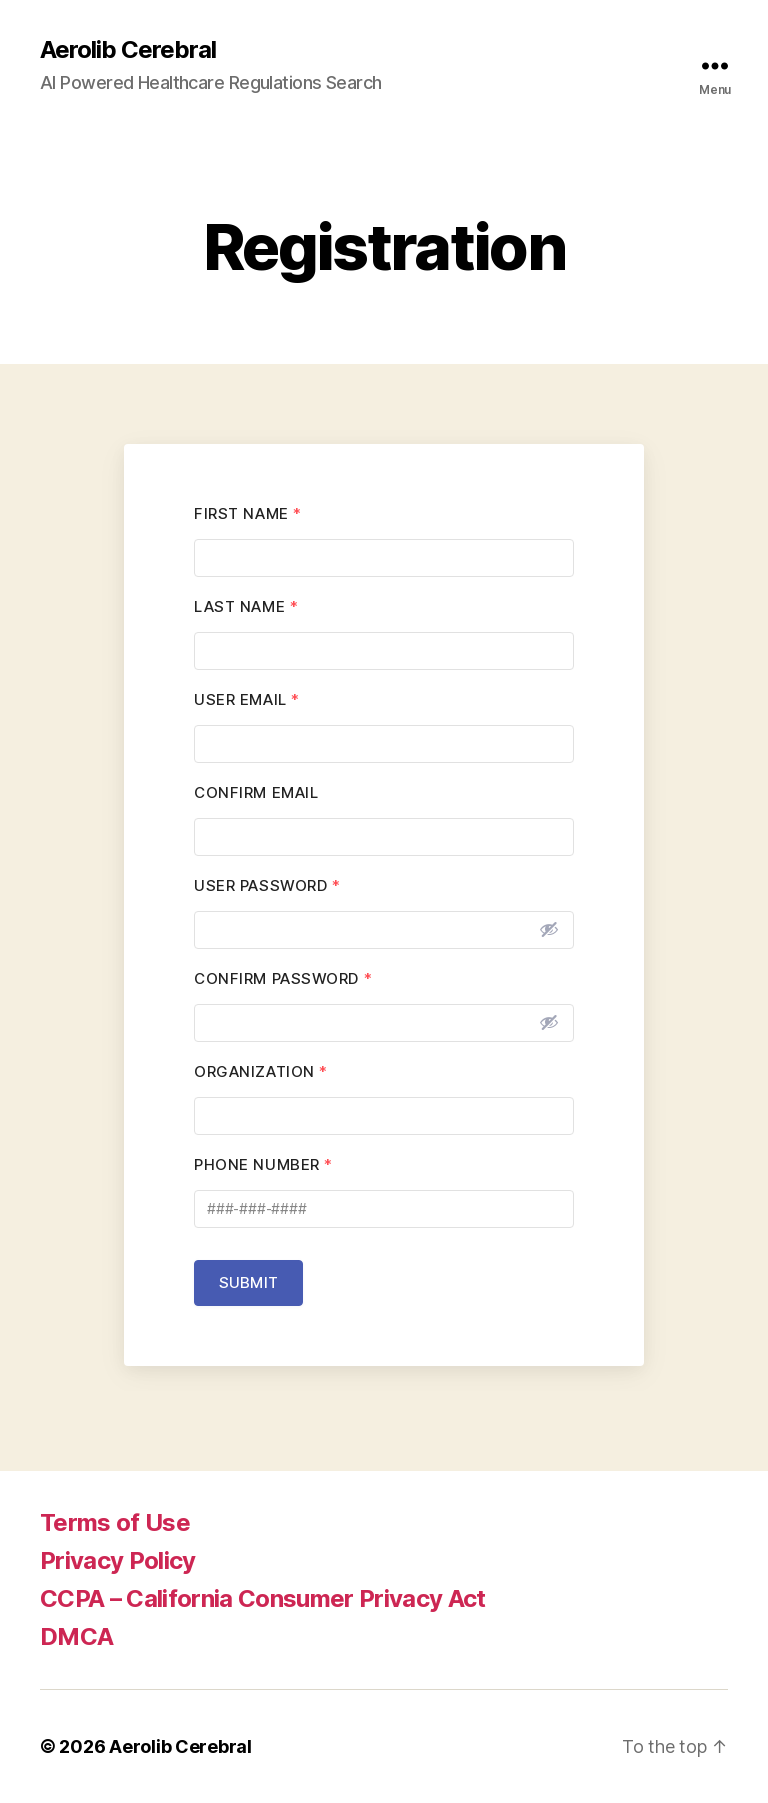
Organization (261, 1071)
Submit (248, 1282)
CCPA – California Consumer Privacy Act (263, 1598)
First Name (248, 513)
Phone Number (263, 1164)
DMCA (76, 1636)
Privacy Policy (118, 1560)
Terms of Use (115, 1522)
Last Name (246, 606)
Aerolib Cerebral (128, 50)
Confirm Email (256, 792)
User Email (247, 699)
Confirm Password (283, 978)
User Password (267, 885)
